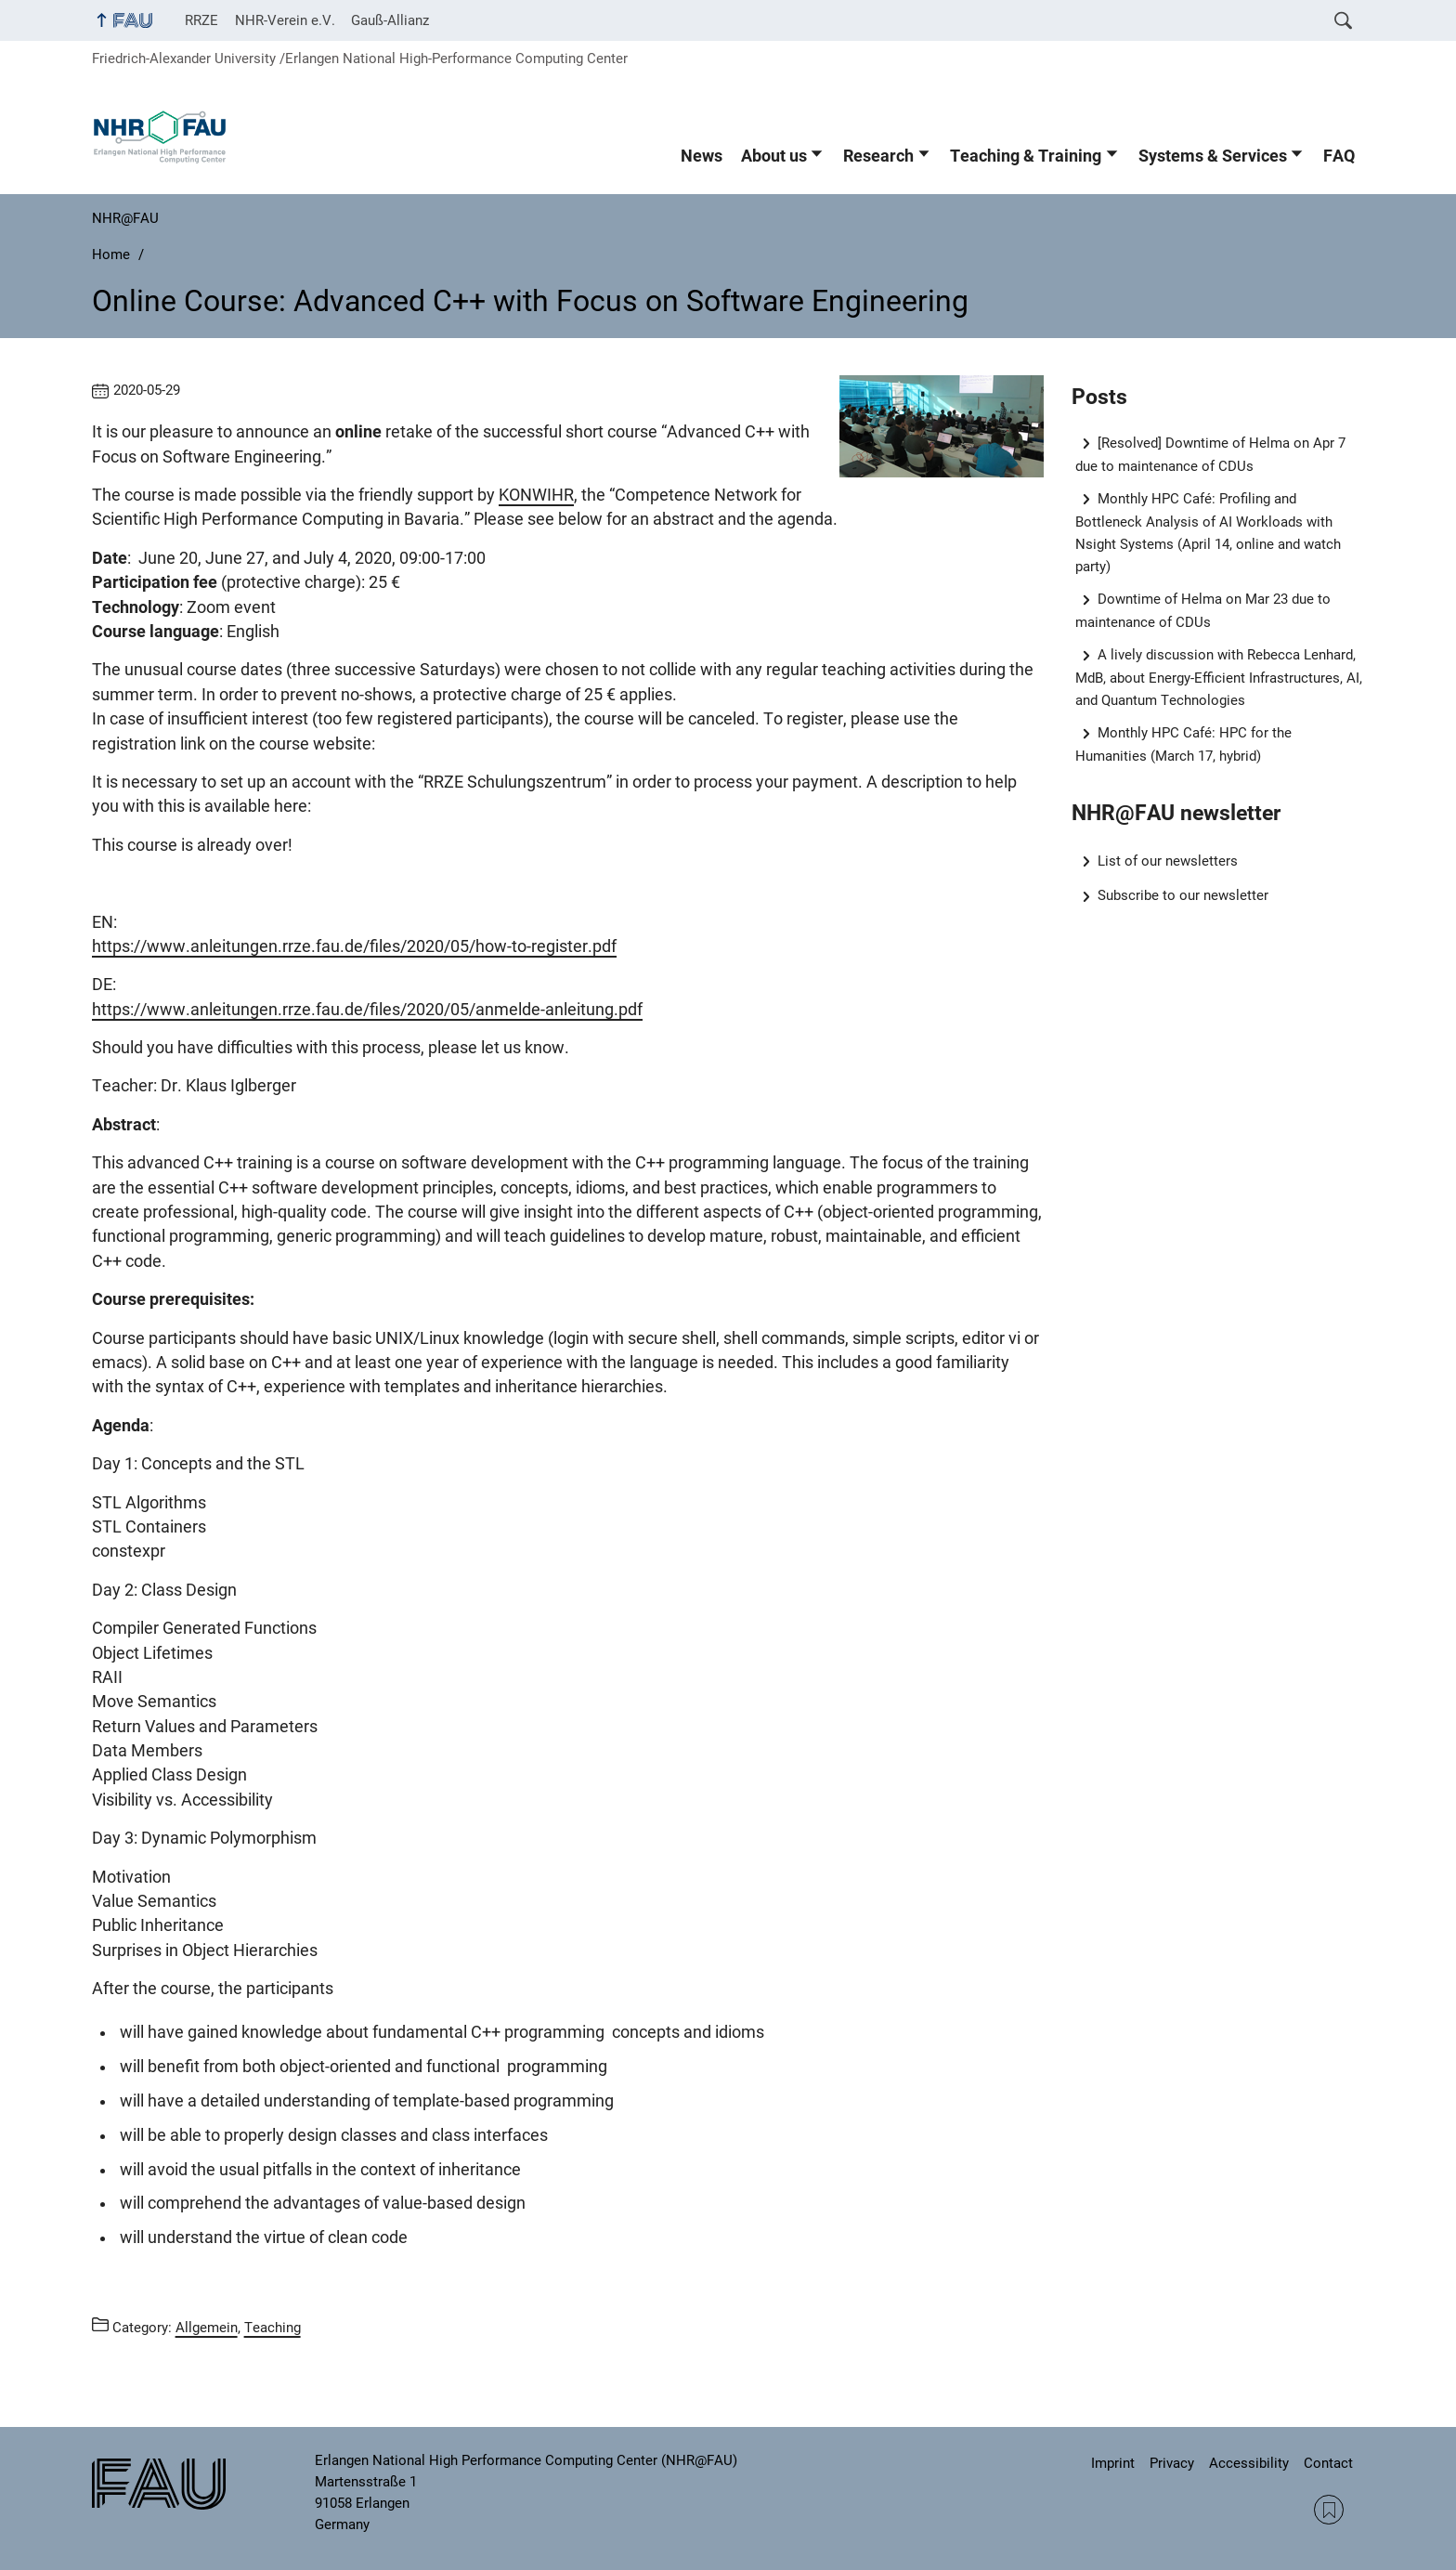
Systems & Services (1212, 156)
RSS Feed (1329, 2509)
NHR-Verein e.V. (285, 20)
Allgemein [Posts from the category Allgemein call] (207, 2327)
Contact (1328, 2463)
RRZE (201, 20)
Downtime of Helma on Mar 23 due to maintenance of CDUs (1203, 611)
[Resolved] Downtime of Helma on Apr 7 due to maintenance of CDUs (1210, 455)
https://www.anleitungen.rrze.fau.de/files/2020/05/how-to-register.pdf (354, 946)
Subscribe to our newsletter (1183, 895)
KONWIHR (536, 495)
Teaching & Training (1025, 156)
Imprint (1113, 2463)
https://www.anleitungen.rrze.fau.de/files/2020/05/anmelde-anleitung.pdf (367, 1009)
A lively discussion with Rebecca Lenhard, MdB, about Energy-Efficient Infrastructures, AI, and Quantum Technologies (1218, 677)
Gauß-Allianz (390, 20)
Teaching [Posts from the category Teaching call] (272, 2327)
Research (878, 156)
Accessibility (1249, 2463)
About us (774, 156)
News (701, 156)
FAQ (1339, 156)
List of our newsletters (1168, 861)
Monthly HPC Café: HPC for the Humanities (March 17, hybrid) (1184, 744)
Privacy (1172, 2463)
